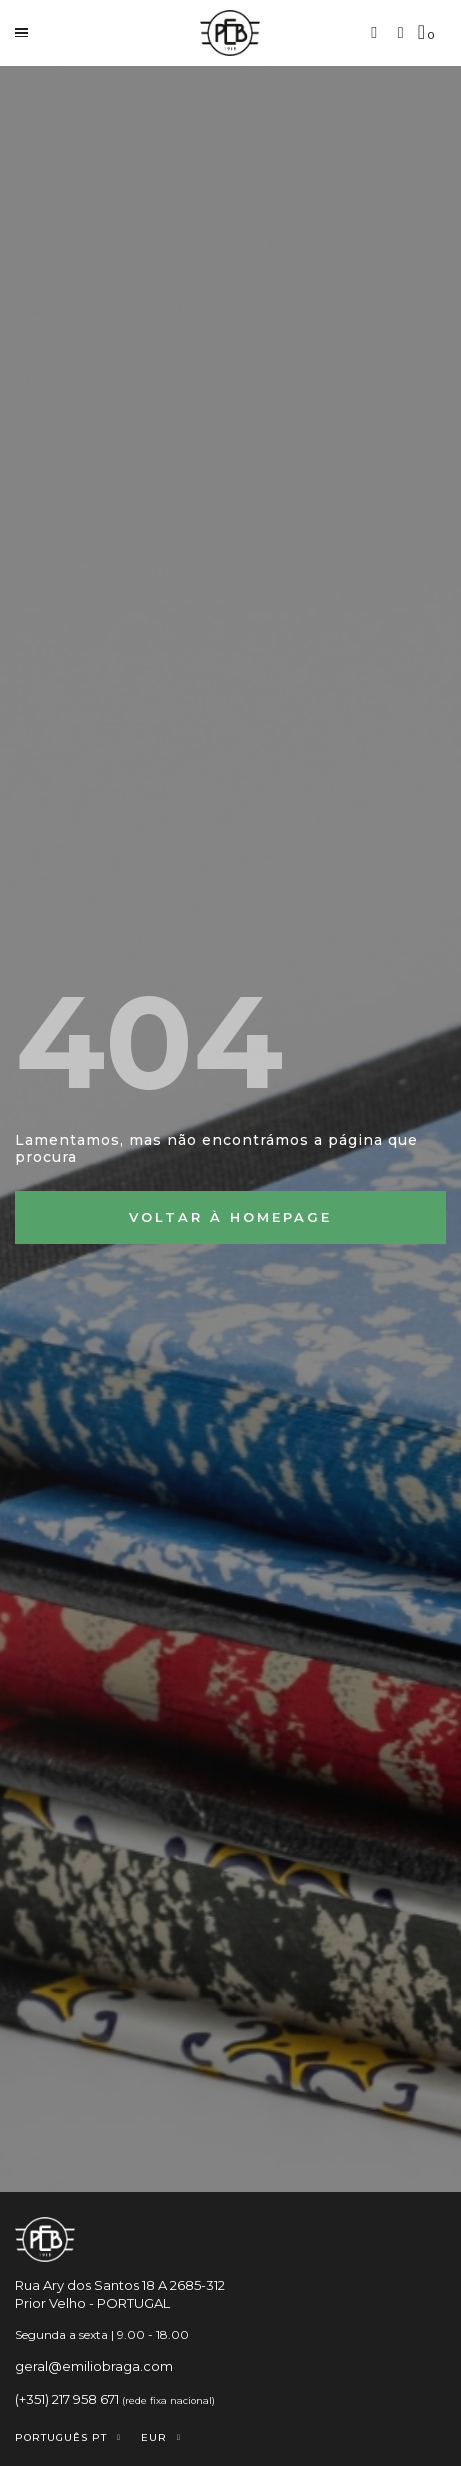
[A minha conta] (401, 33)
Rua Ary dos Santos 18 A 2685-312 (120, 2285)
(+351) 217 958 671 (67, 2399)
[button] (374, 32)
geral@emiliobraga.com (94, 2366)
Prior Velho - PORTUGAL (92, 2303)
